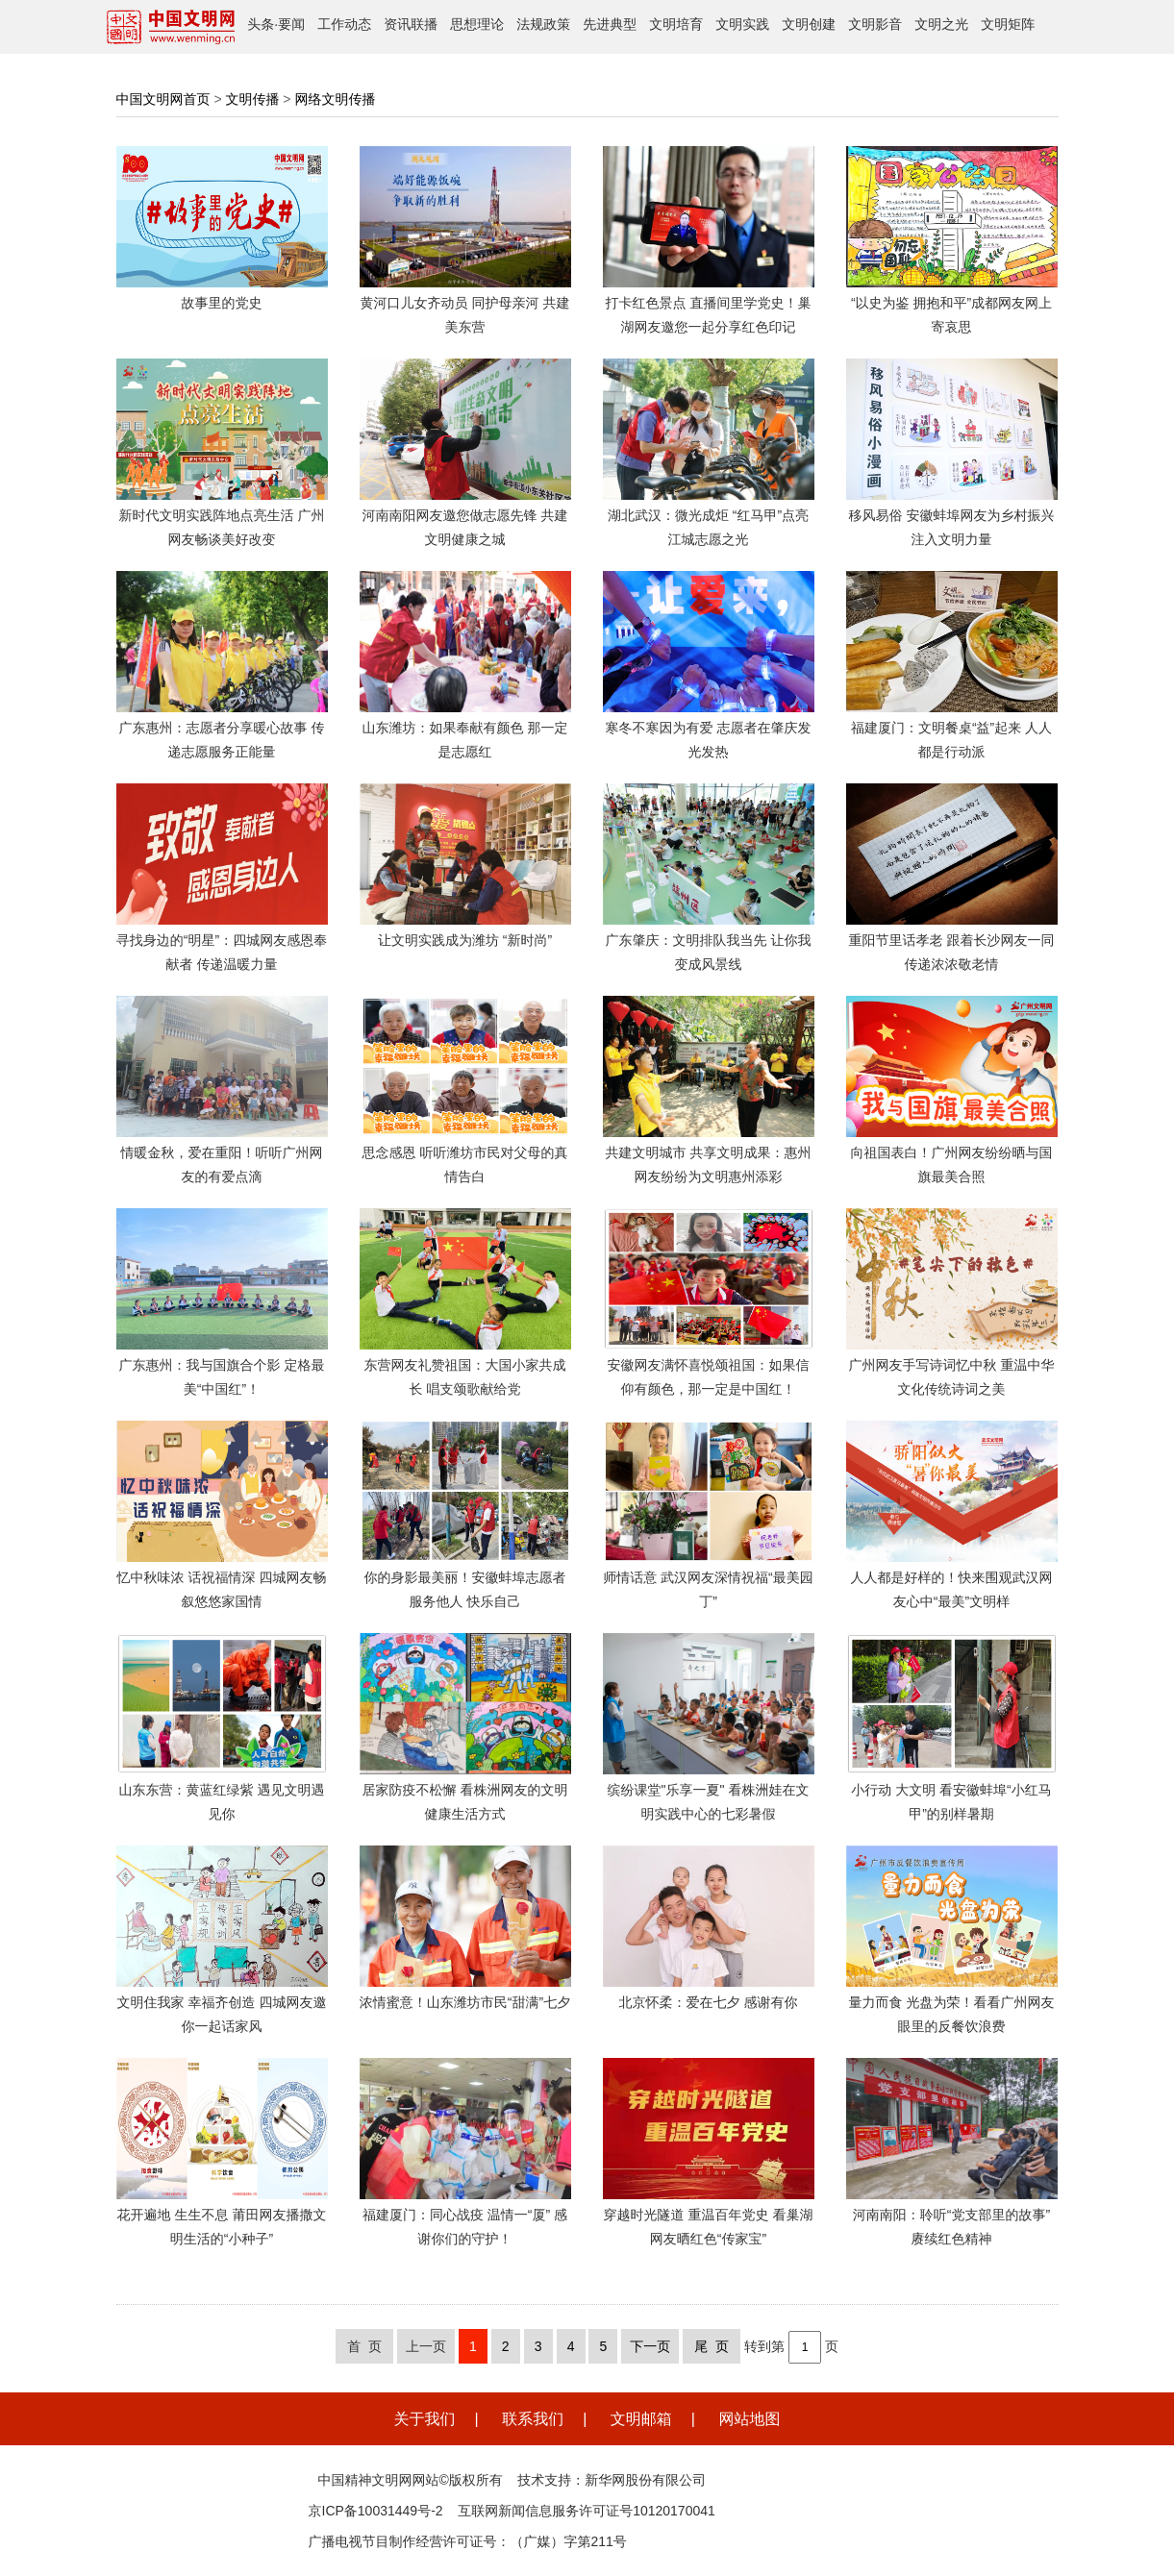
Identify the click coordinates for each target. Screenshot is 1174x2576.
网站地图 (749, 2419)
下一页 (650, 2346)
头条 (260, 24)
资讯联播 (410, 24)
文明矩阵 (1008, 24)
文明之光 (941, 24)
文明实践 (742, 24)
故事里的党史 (222, 302)
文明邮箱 (641, 2419)
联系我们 (532, 2419)
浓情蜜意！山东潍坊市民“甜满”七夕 (465, 2002)
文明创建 (809, 24)
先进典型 (610, 24)
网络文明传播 (334, 99)
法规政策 (543, 24)
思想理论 (477, 24)
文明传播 (252, 99)
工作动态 (344, 24)
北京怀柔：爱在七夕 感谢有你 (708, 2002)
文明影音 (875, 24)
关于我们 (425, 2419)
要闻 (291, 24)
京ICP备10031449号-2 (376, 2510)
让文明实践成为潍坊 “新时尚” (465, 940)
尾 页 (711, 2346)
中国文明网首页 (163, 99)
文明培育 (676, 24)
